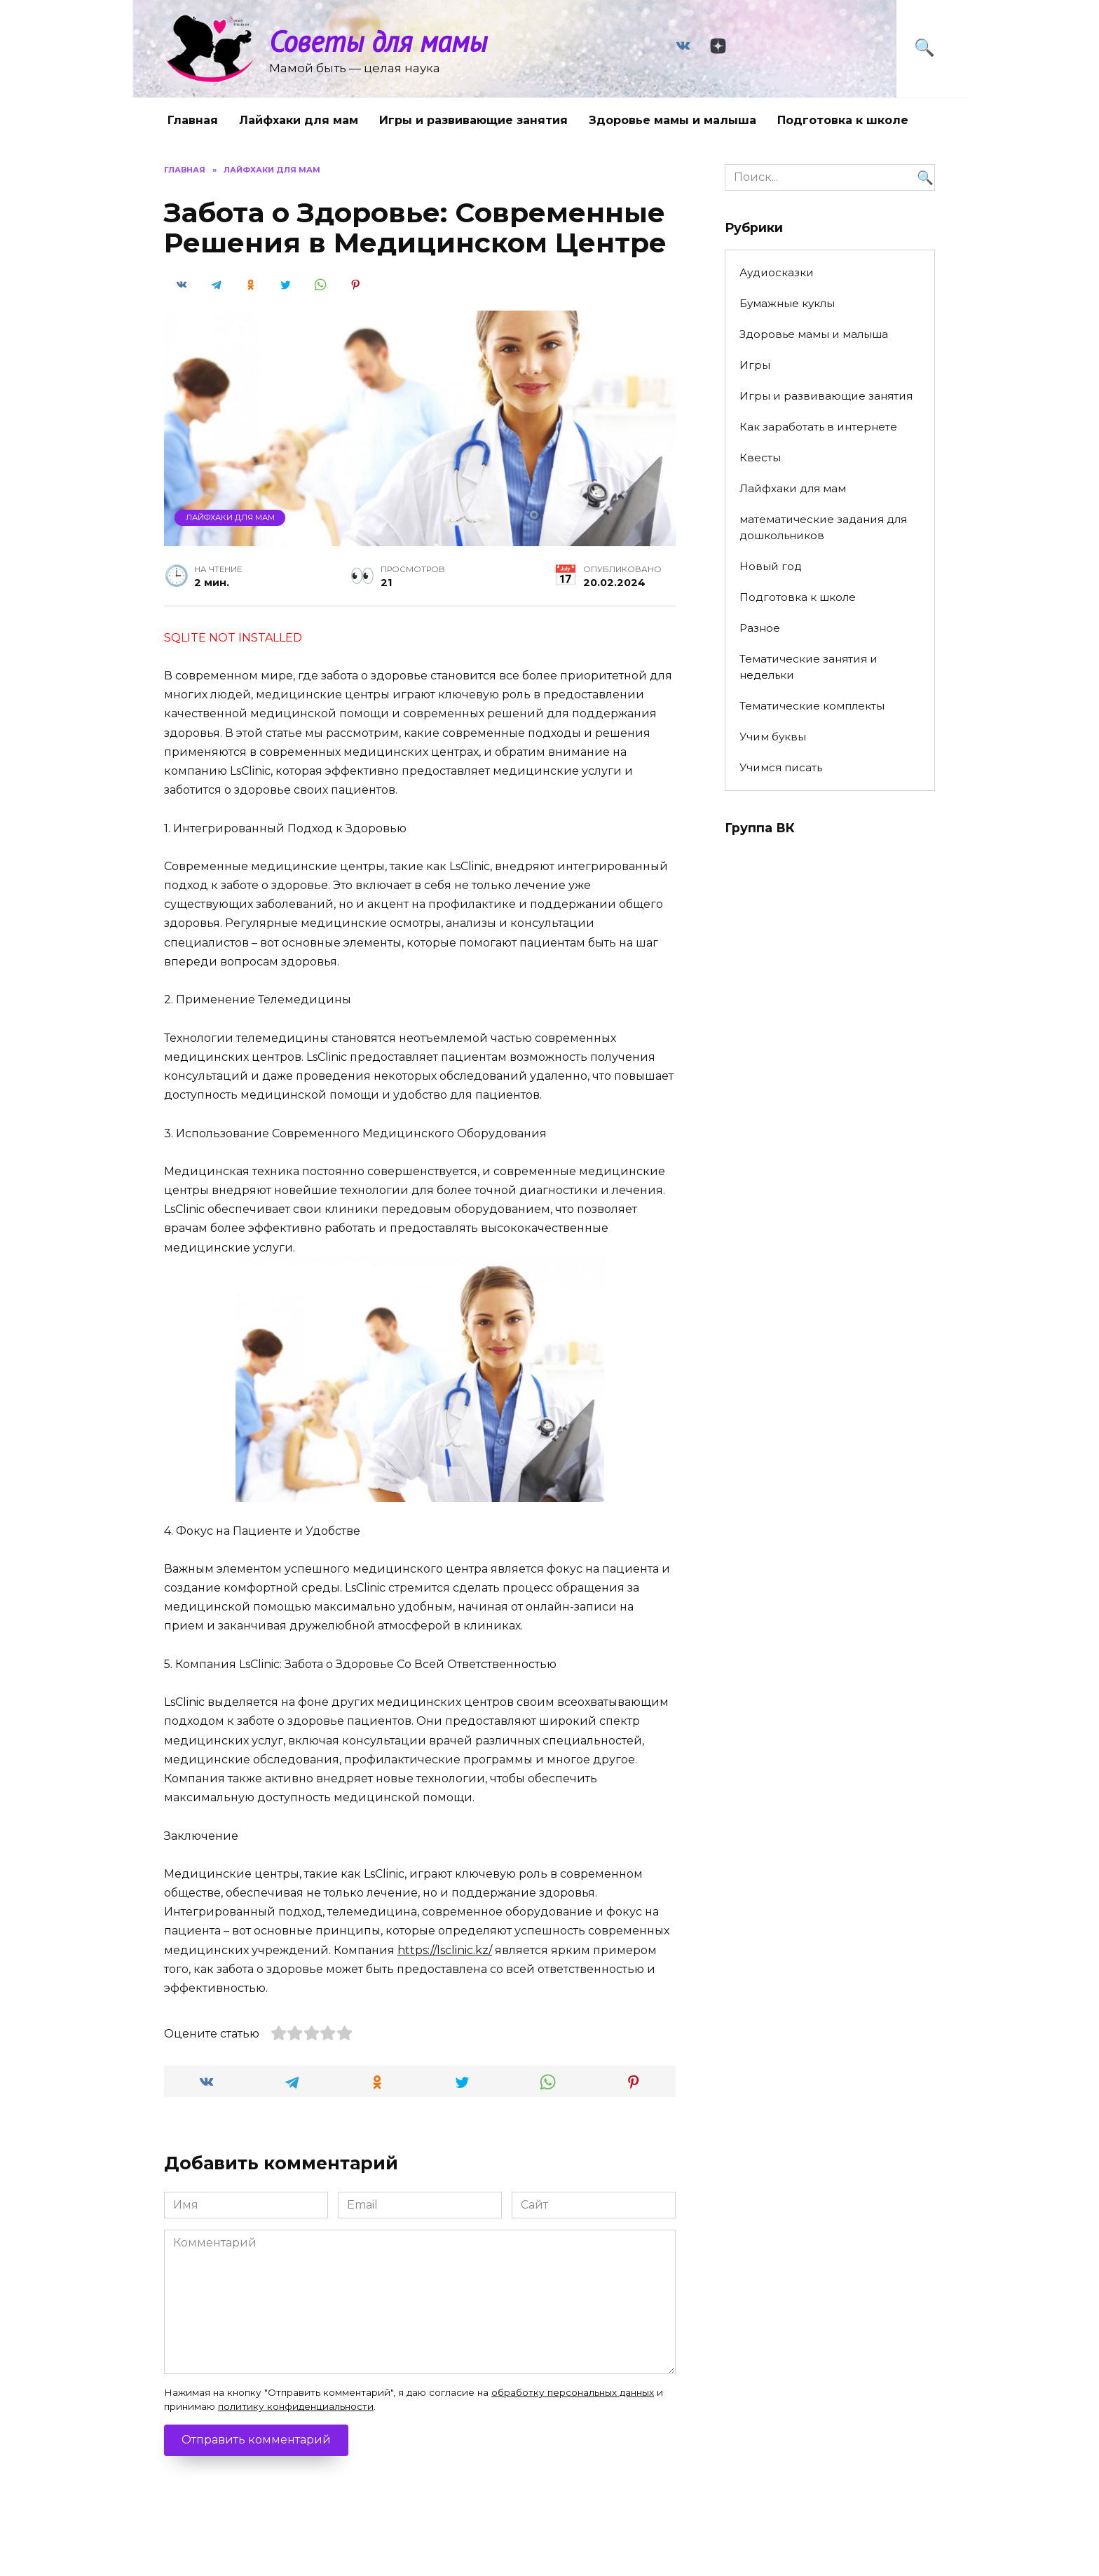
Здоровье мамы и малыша (672, 120)
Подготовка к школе (842, 120)
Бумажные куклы (787, 303)
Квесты (760, 457)
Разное (759, 628)
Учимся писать (780, 767)
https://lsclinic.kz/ (444, 1950)
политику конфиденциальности (296, 2406)
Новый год (770, 566)
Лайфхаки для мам (298, 120)
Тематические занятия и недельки (808, 667)
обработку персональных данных (572, 2392)
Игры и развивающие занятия (473, 120)
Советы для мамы (378, 41)
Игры (754, 365)
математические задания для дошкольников (823, 527)
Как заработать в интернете (818, 426)
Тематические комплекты (812, 705)
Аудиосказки (776, 272)
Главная (193, 120)
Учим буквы (772, 736)
